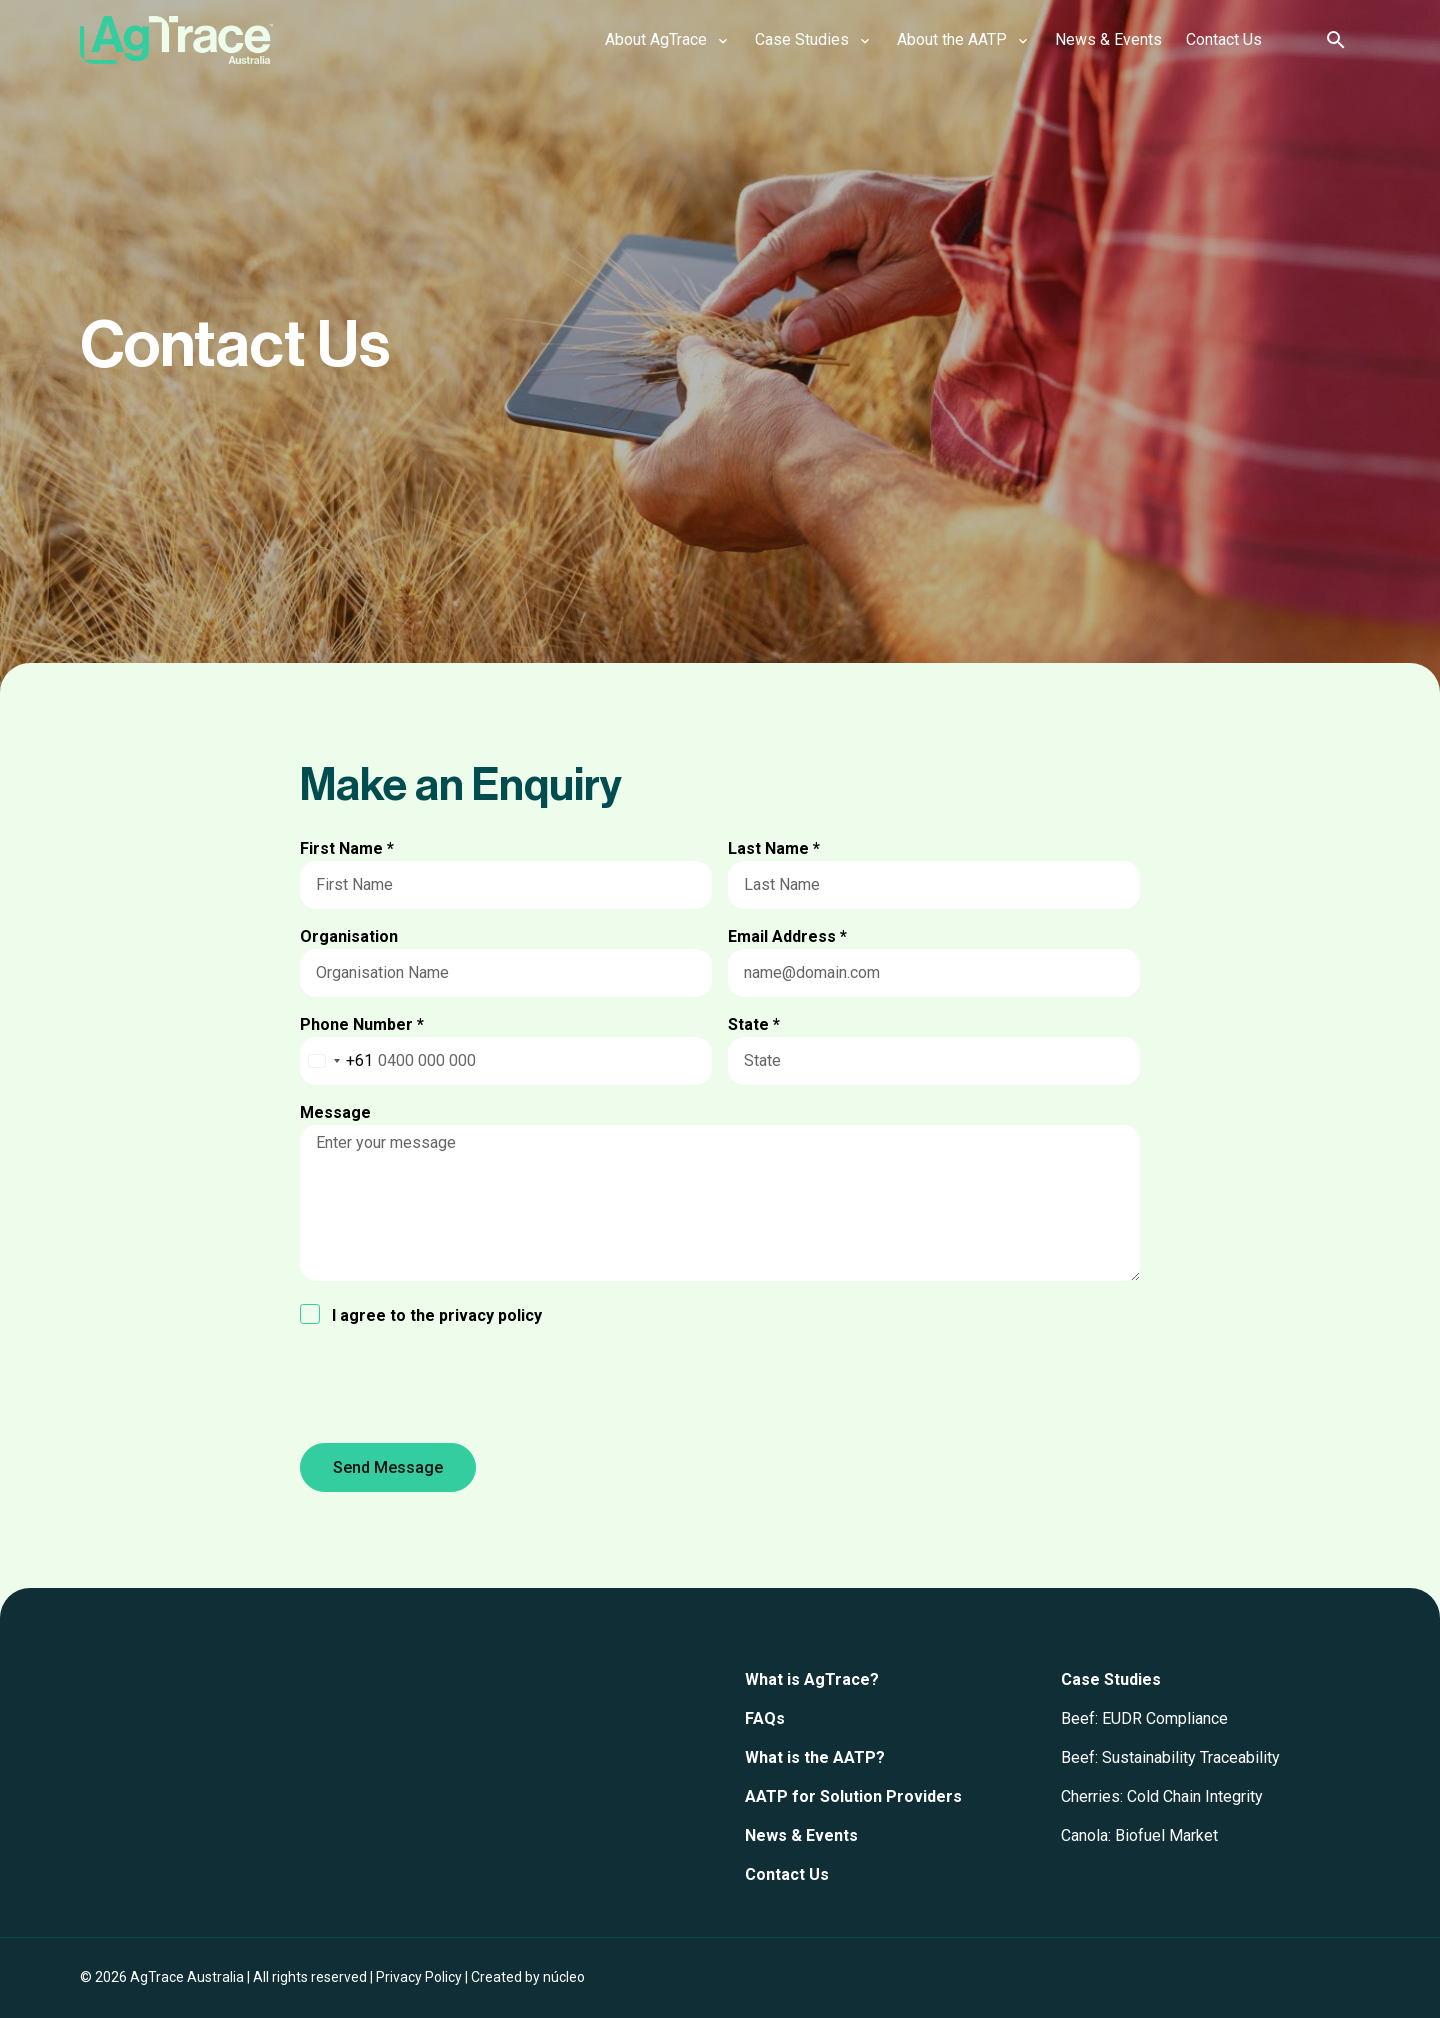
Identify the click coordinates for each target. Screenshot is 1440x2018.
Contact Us (787, 1874)
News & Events (801, 1835)
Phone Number (362, 1024)
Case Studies (1111, 1679)
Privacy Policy (419, 1977)
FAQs (765, 1718)
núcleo (564, 1977)
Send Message (388, 1467)
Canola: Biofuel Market (1139, 1835)
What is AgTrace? (812, 1679)
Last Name (774, 848)
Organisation (349, 936)
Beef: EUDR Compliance (1144, 1718)
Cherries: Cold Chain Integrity (1162, 1796)
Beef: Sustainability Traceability (1170, 1757)
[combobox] (337, 1061)
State (754, 1024)
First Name (347, 848)
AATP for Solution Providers (853, 1796)
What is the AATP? (815, 1757)
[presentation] (452, 1388)
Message (335, 1112)
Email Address (787, 936)
